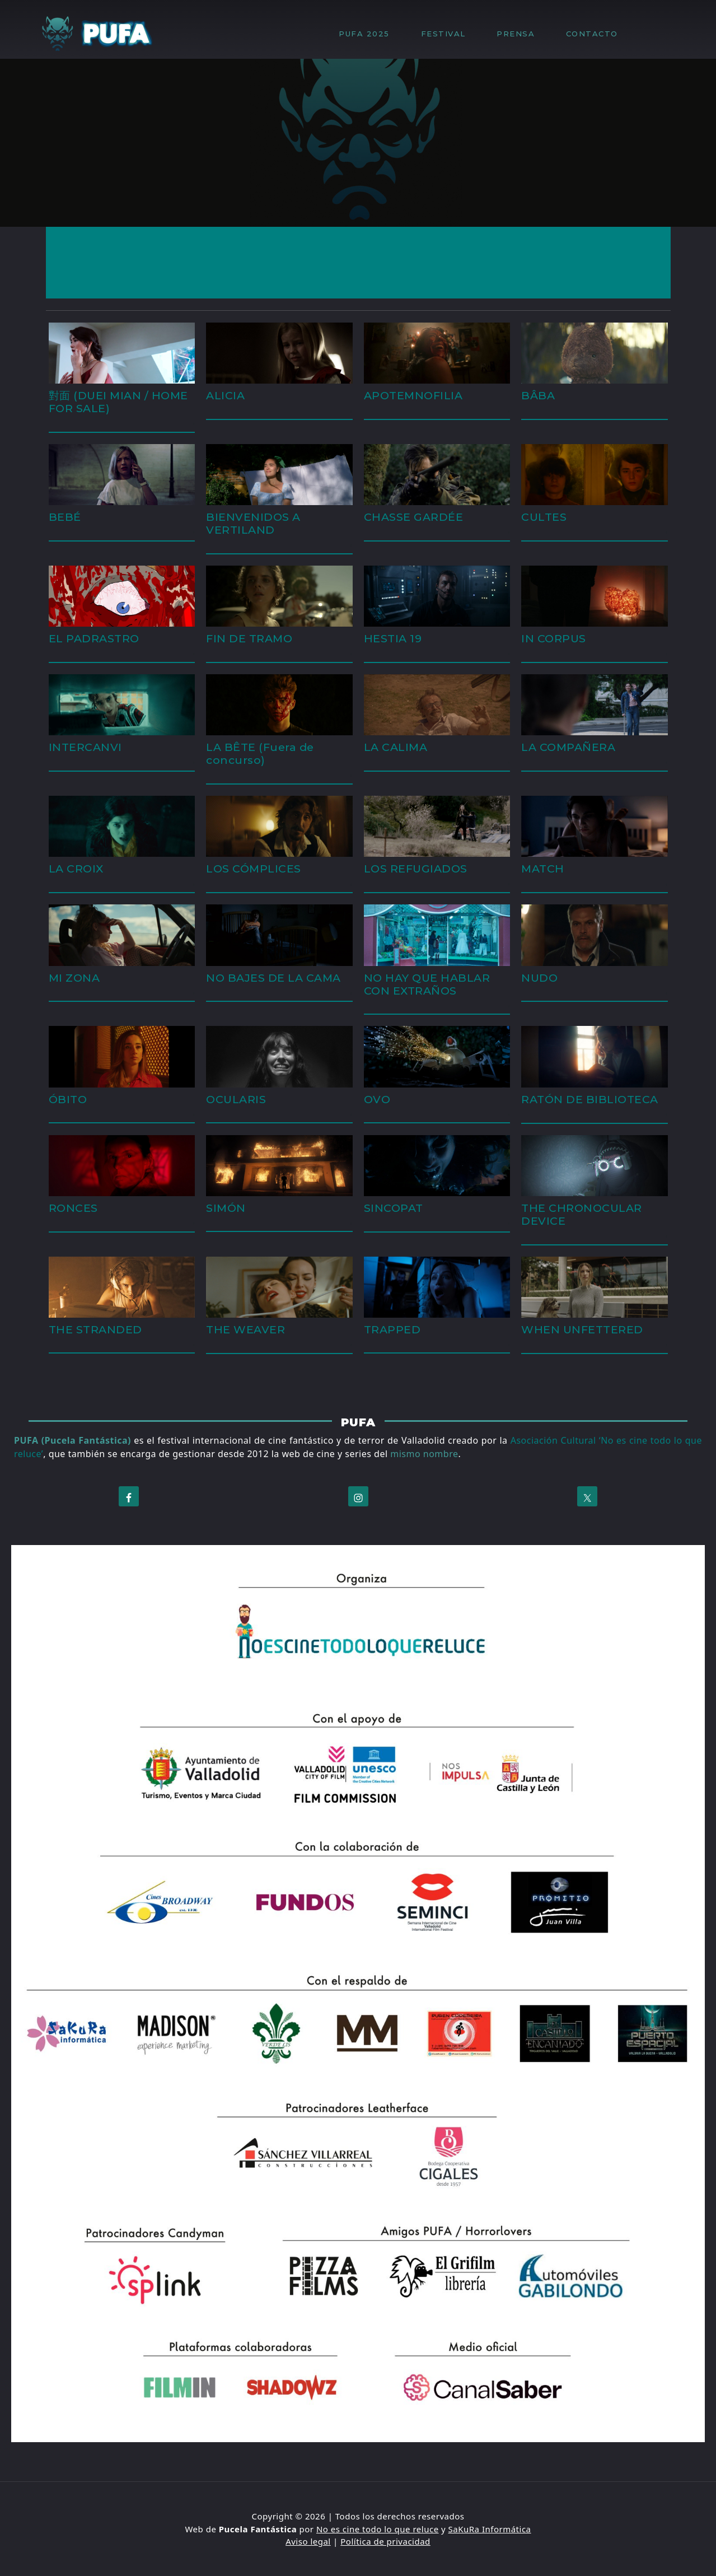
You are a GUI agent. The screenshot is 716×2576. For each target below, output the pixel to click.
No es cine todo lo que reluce (377, 2529)
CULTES (544, 517)
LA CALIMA (396, 747)
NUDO (539, 977)
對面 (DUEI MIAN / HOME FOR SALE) (118, 402)
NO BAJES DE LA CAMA (273, 977)
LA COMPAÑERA (568, 747)
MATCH (542, 868)
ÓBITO (68, 1099)
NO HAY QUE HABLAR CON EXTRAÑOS (427, 984)
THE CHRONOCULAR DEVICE (581, 1214)
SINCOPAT (393, 1208)
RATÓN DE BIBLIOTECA (589, 1099)
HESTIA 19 (393, 638)
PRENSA (521, 34)
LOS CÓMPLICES (253, 868)
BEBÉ (65, 517)
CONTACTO (592, 33)
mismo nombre (424, 1454)
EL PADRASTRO (94, 638)
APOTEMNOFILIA (413, 395)
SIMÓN (226, 1208)
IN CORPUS (553, 638)
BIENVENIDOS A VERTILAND (253, 523)
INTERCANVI (85, 747)
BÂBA (538, 395)
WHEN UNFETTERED (582, 1329)
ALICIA (225, 395)
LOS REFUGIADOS (415, 868)
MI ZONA (74, 977)
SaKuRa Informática (489, 2529)
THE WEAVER (245, 1329)
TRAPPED (392, 1329)
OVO (377, 1099)
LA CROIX (76, 868)
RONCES (73, 1208)
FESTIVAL (449, 34)
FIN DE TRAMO (249, 638)
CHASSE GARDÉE (414, 517)
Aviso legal (308, 2541)
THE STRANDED (95, 1329)
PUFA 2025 (370, 34)
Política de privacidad (385, 2541)
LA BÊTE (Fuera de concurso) (260, 753)
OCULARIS (236, 1099)
